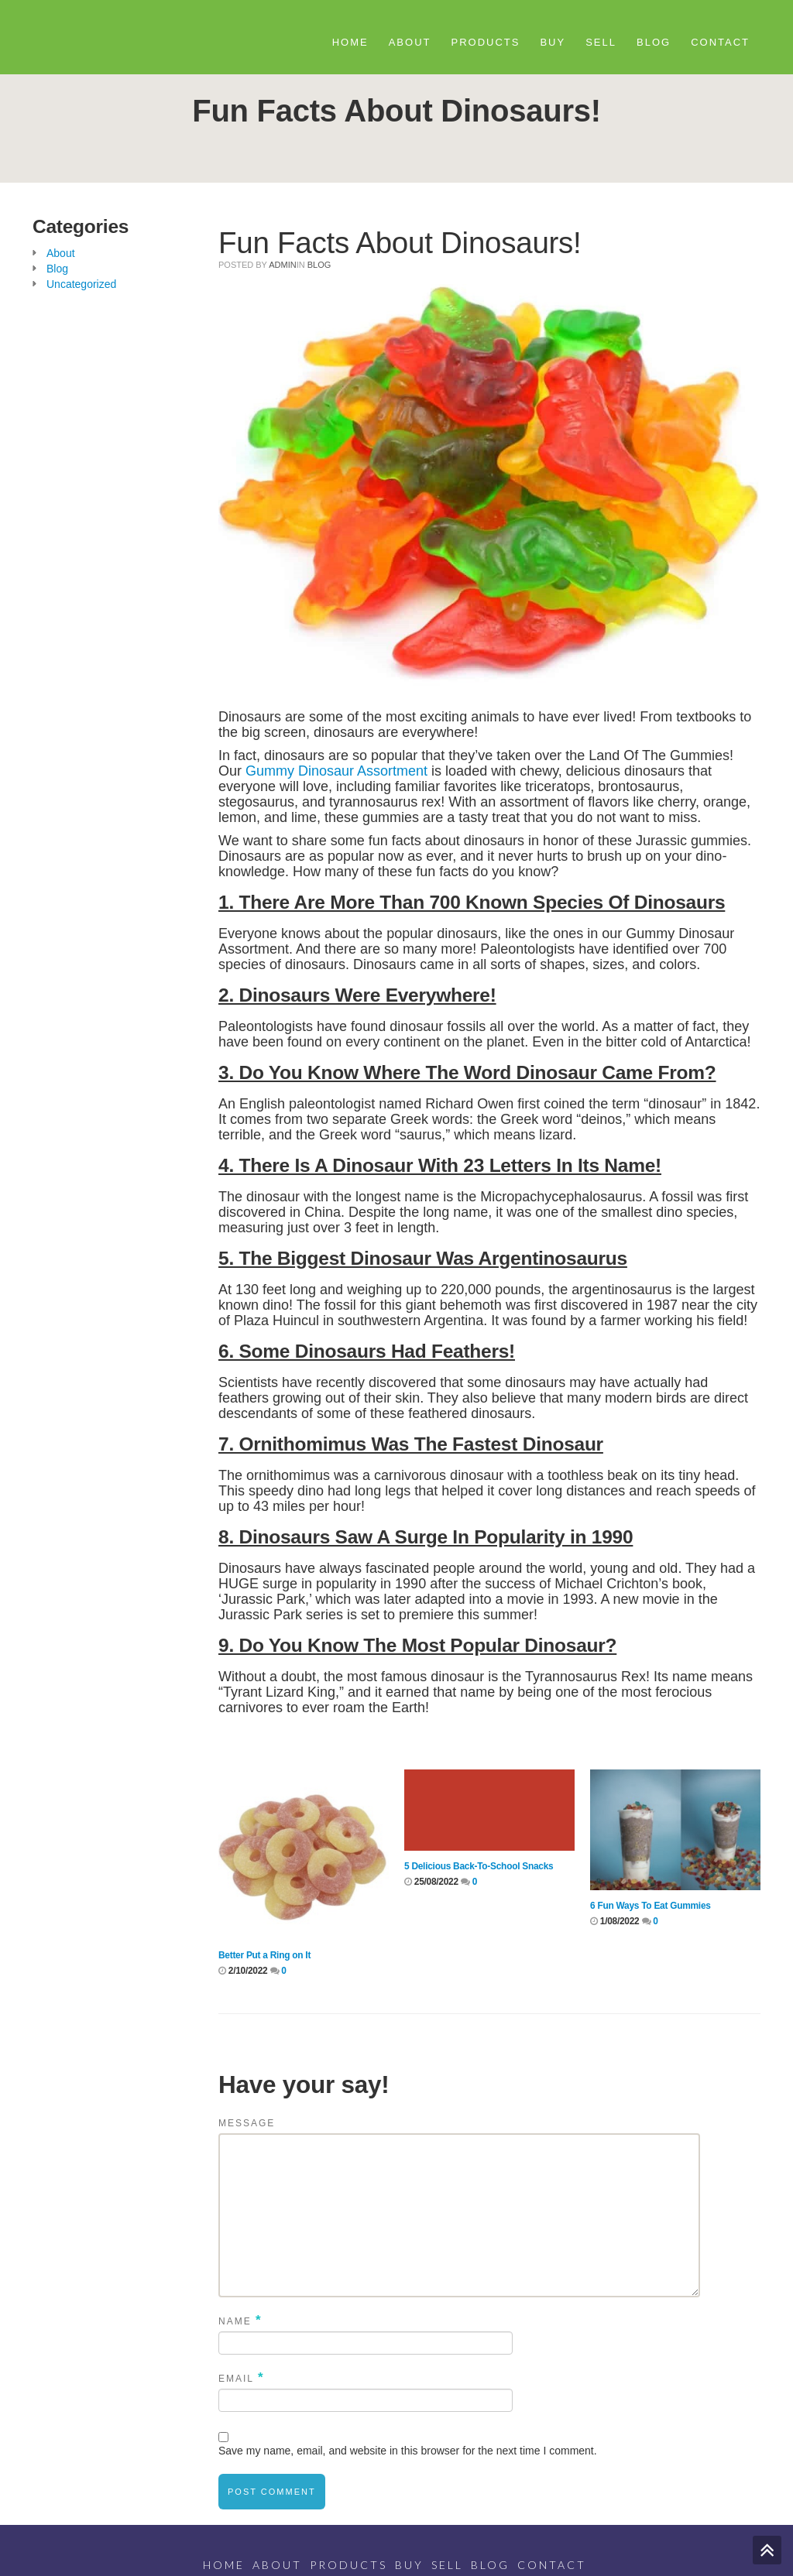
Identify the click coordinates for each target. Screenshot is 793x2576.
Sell (600, 42)
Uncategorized (81, 284)
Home (350, 42)
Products (485, 42)
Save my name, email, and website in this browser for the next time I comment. (407, 2450)
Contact (720, 42)
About (410, 42)
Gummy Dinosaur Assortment (336, 771)
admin (282, 264)
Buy (552, 42)
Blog (654, 42)
